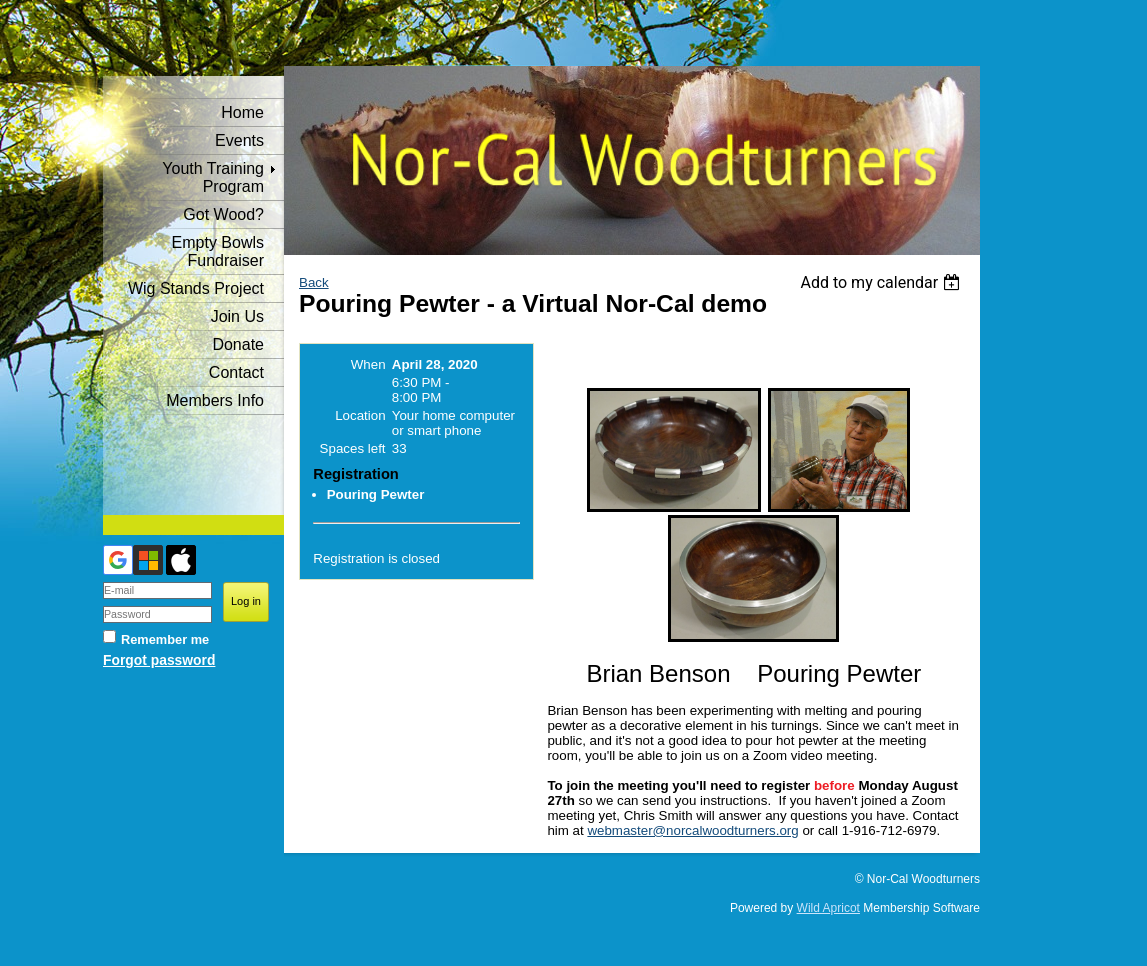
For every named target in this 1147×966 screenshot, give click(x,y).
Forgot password (159, 660)
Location (360, 415)
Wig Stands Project (196, 288)
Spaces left (353, 448)
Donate (238, 344)
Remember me (165, 639)
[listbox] (882, 282)
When (368, 364)
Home (242, 112)
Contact (236, 372)
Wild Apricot (828, 908)
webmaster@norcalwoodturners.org (692, 830)
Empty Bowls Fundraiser (218, 251)
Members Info (215, 400)
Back (314, 282)
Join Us (237, 316)
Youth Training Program (213, 177)
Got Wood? (223, 214)
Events (239, 140)
